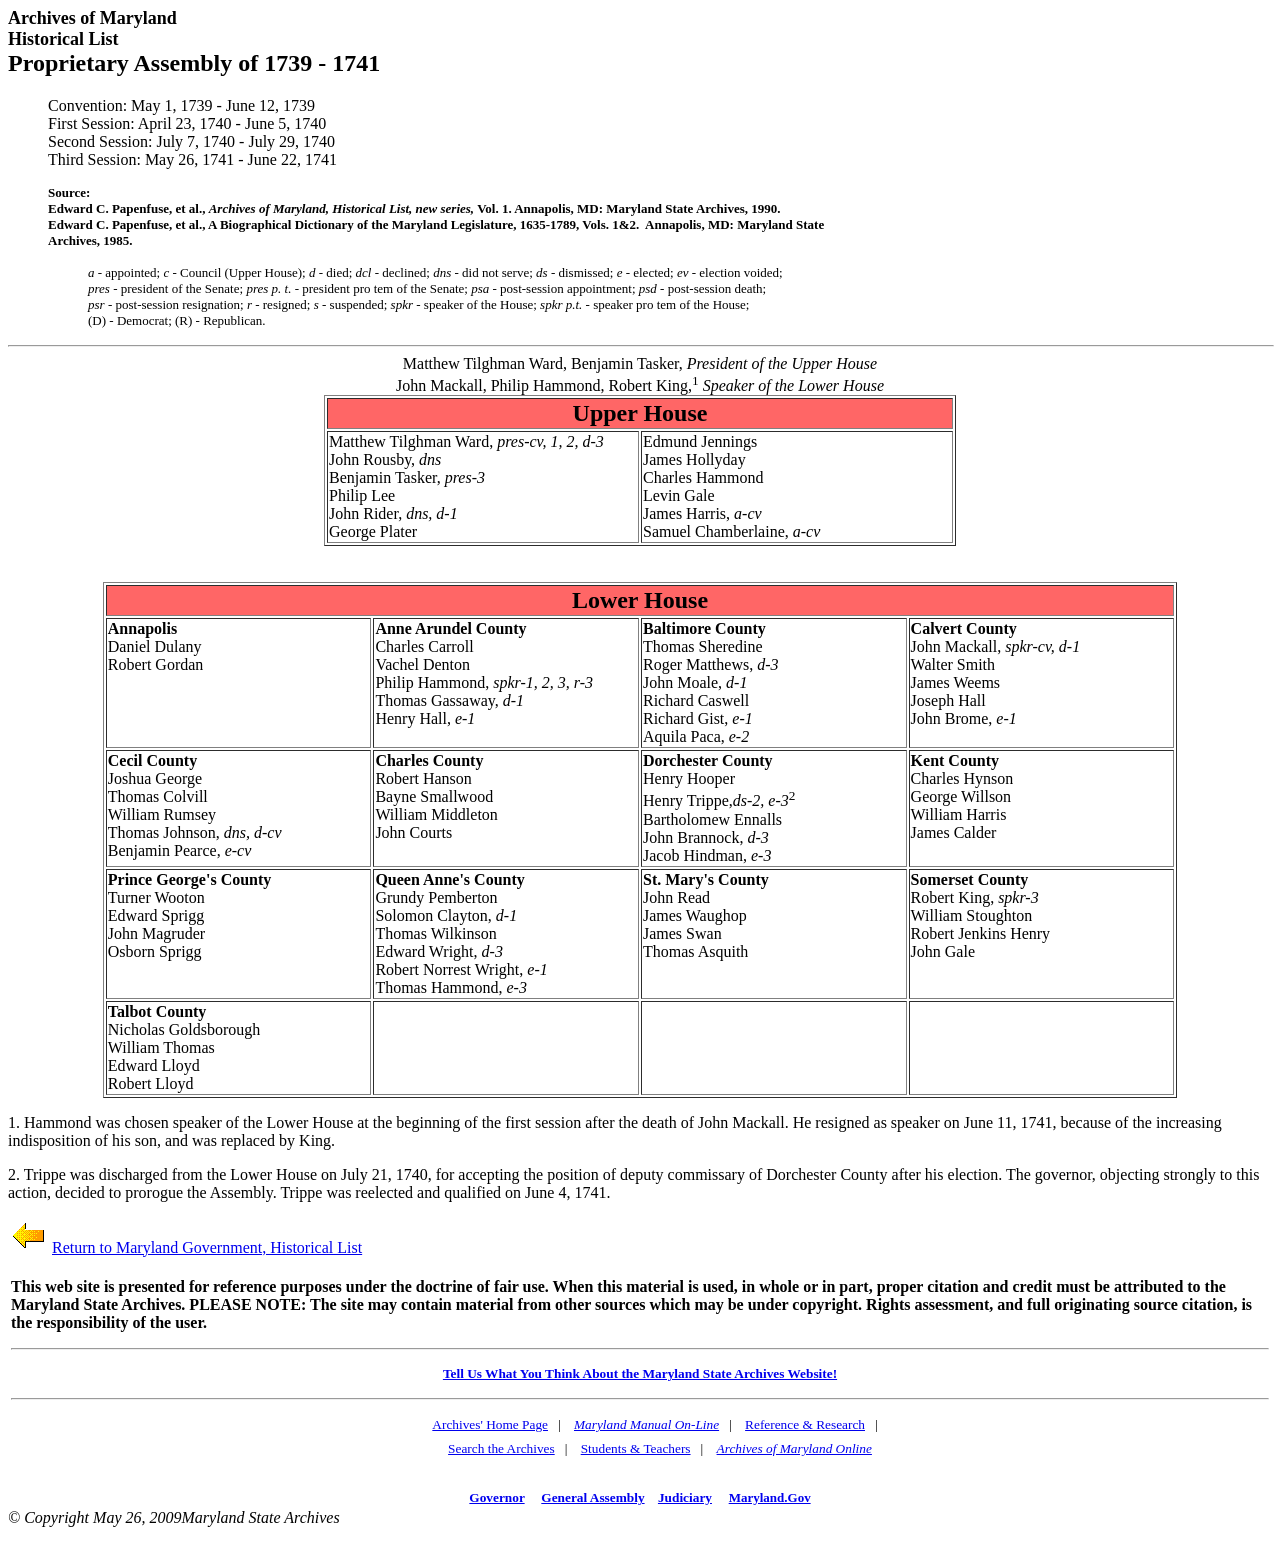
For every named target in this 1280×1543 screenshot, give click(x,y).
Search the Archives (501, 1448)
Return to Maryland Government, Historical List (207, 1247)
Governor (496, 1497)
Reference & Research (805, 1424)
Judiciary (685, 1497)
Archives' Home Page (490, 1424)
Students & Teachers (636, 1448)
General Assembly (592, 1497)
